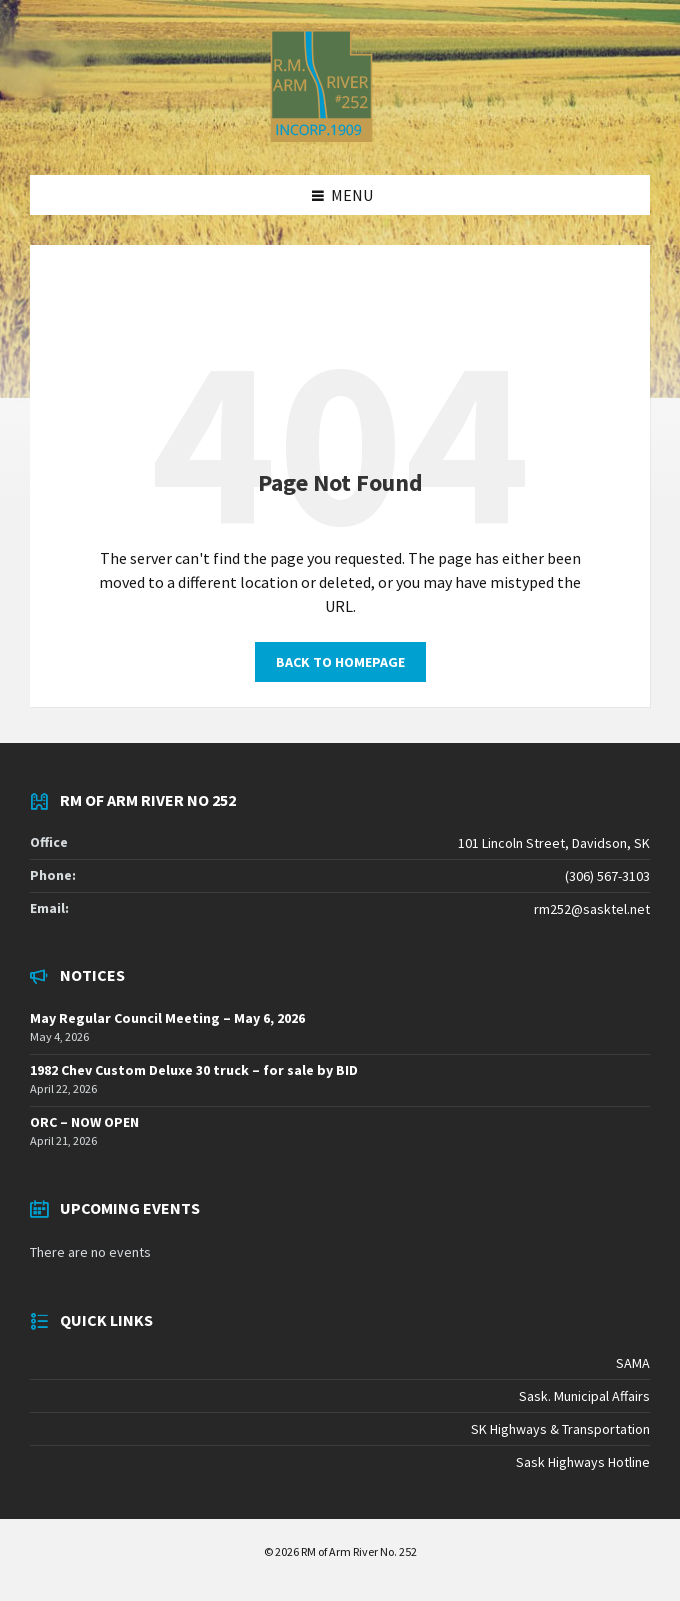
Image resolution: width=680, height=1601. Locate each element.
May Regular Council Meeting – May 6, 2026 (167, 1018)
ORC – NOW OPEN (84, 1122)
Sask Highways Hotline (583, 1462)
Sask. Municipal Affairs (584, 1396)
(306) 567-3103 (607, 876)
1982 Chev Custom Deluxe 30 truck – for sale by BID (194, 1070)
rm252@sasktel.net (592, 909)
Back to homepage (340, 662)
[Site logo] (321, 136)
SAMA (633, 1363)
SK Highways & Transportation (560, 1429)
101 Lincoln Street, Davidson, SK (554, 843)
